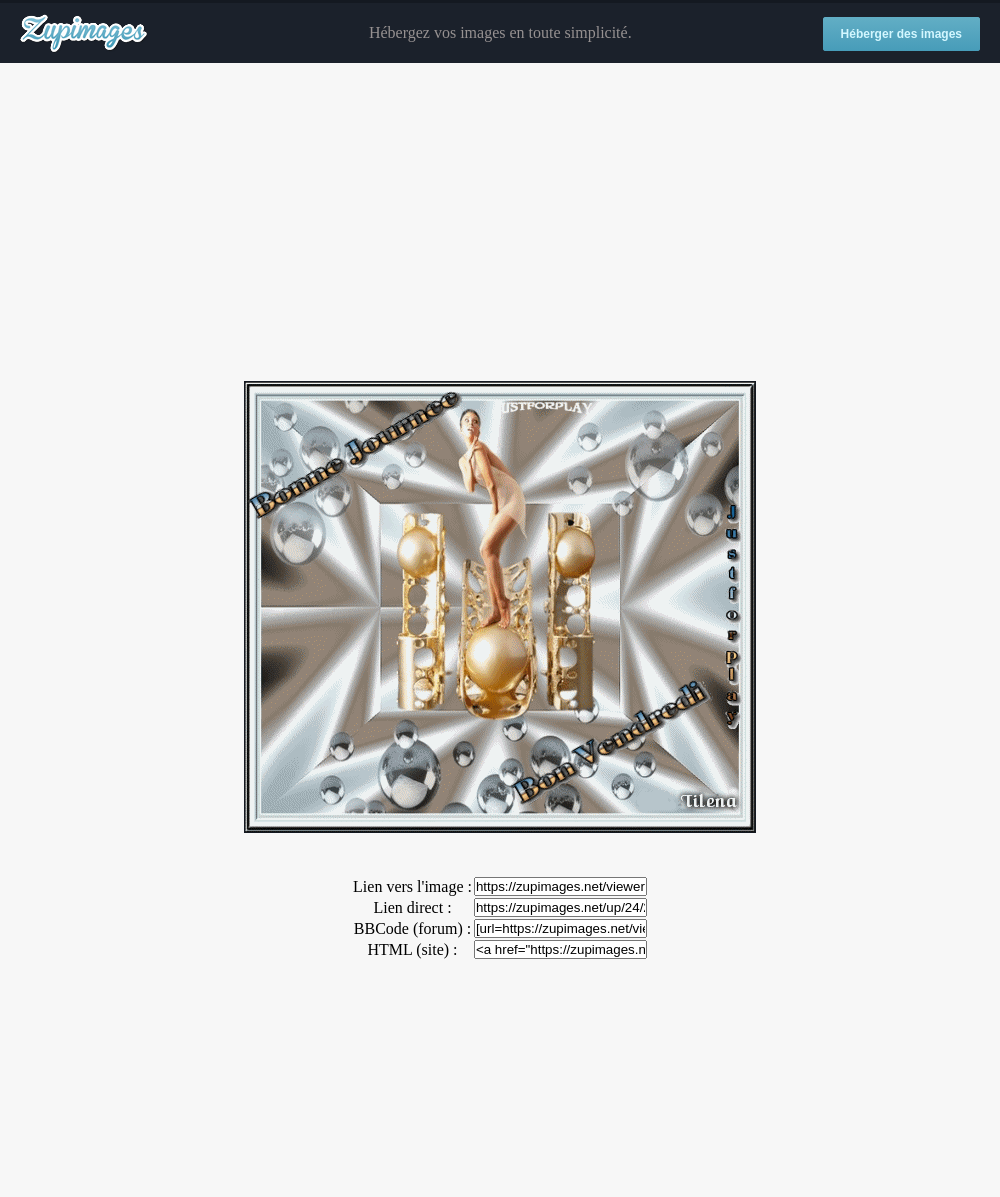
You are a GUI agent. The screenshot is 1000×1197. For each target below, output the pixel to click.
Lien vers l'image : (412, 886)
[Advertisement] (500, 223)
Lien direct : (412, 907)
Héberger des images (901, 34)
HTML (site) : (412, 949)
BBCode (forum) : (412, 928)
